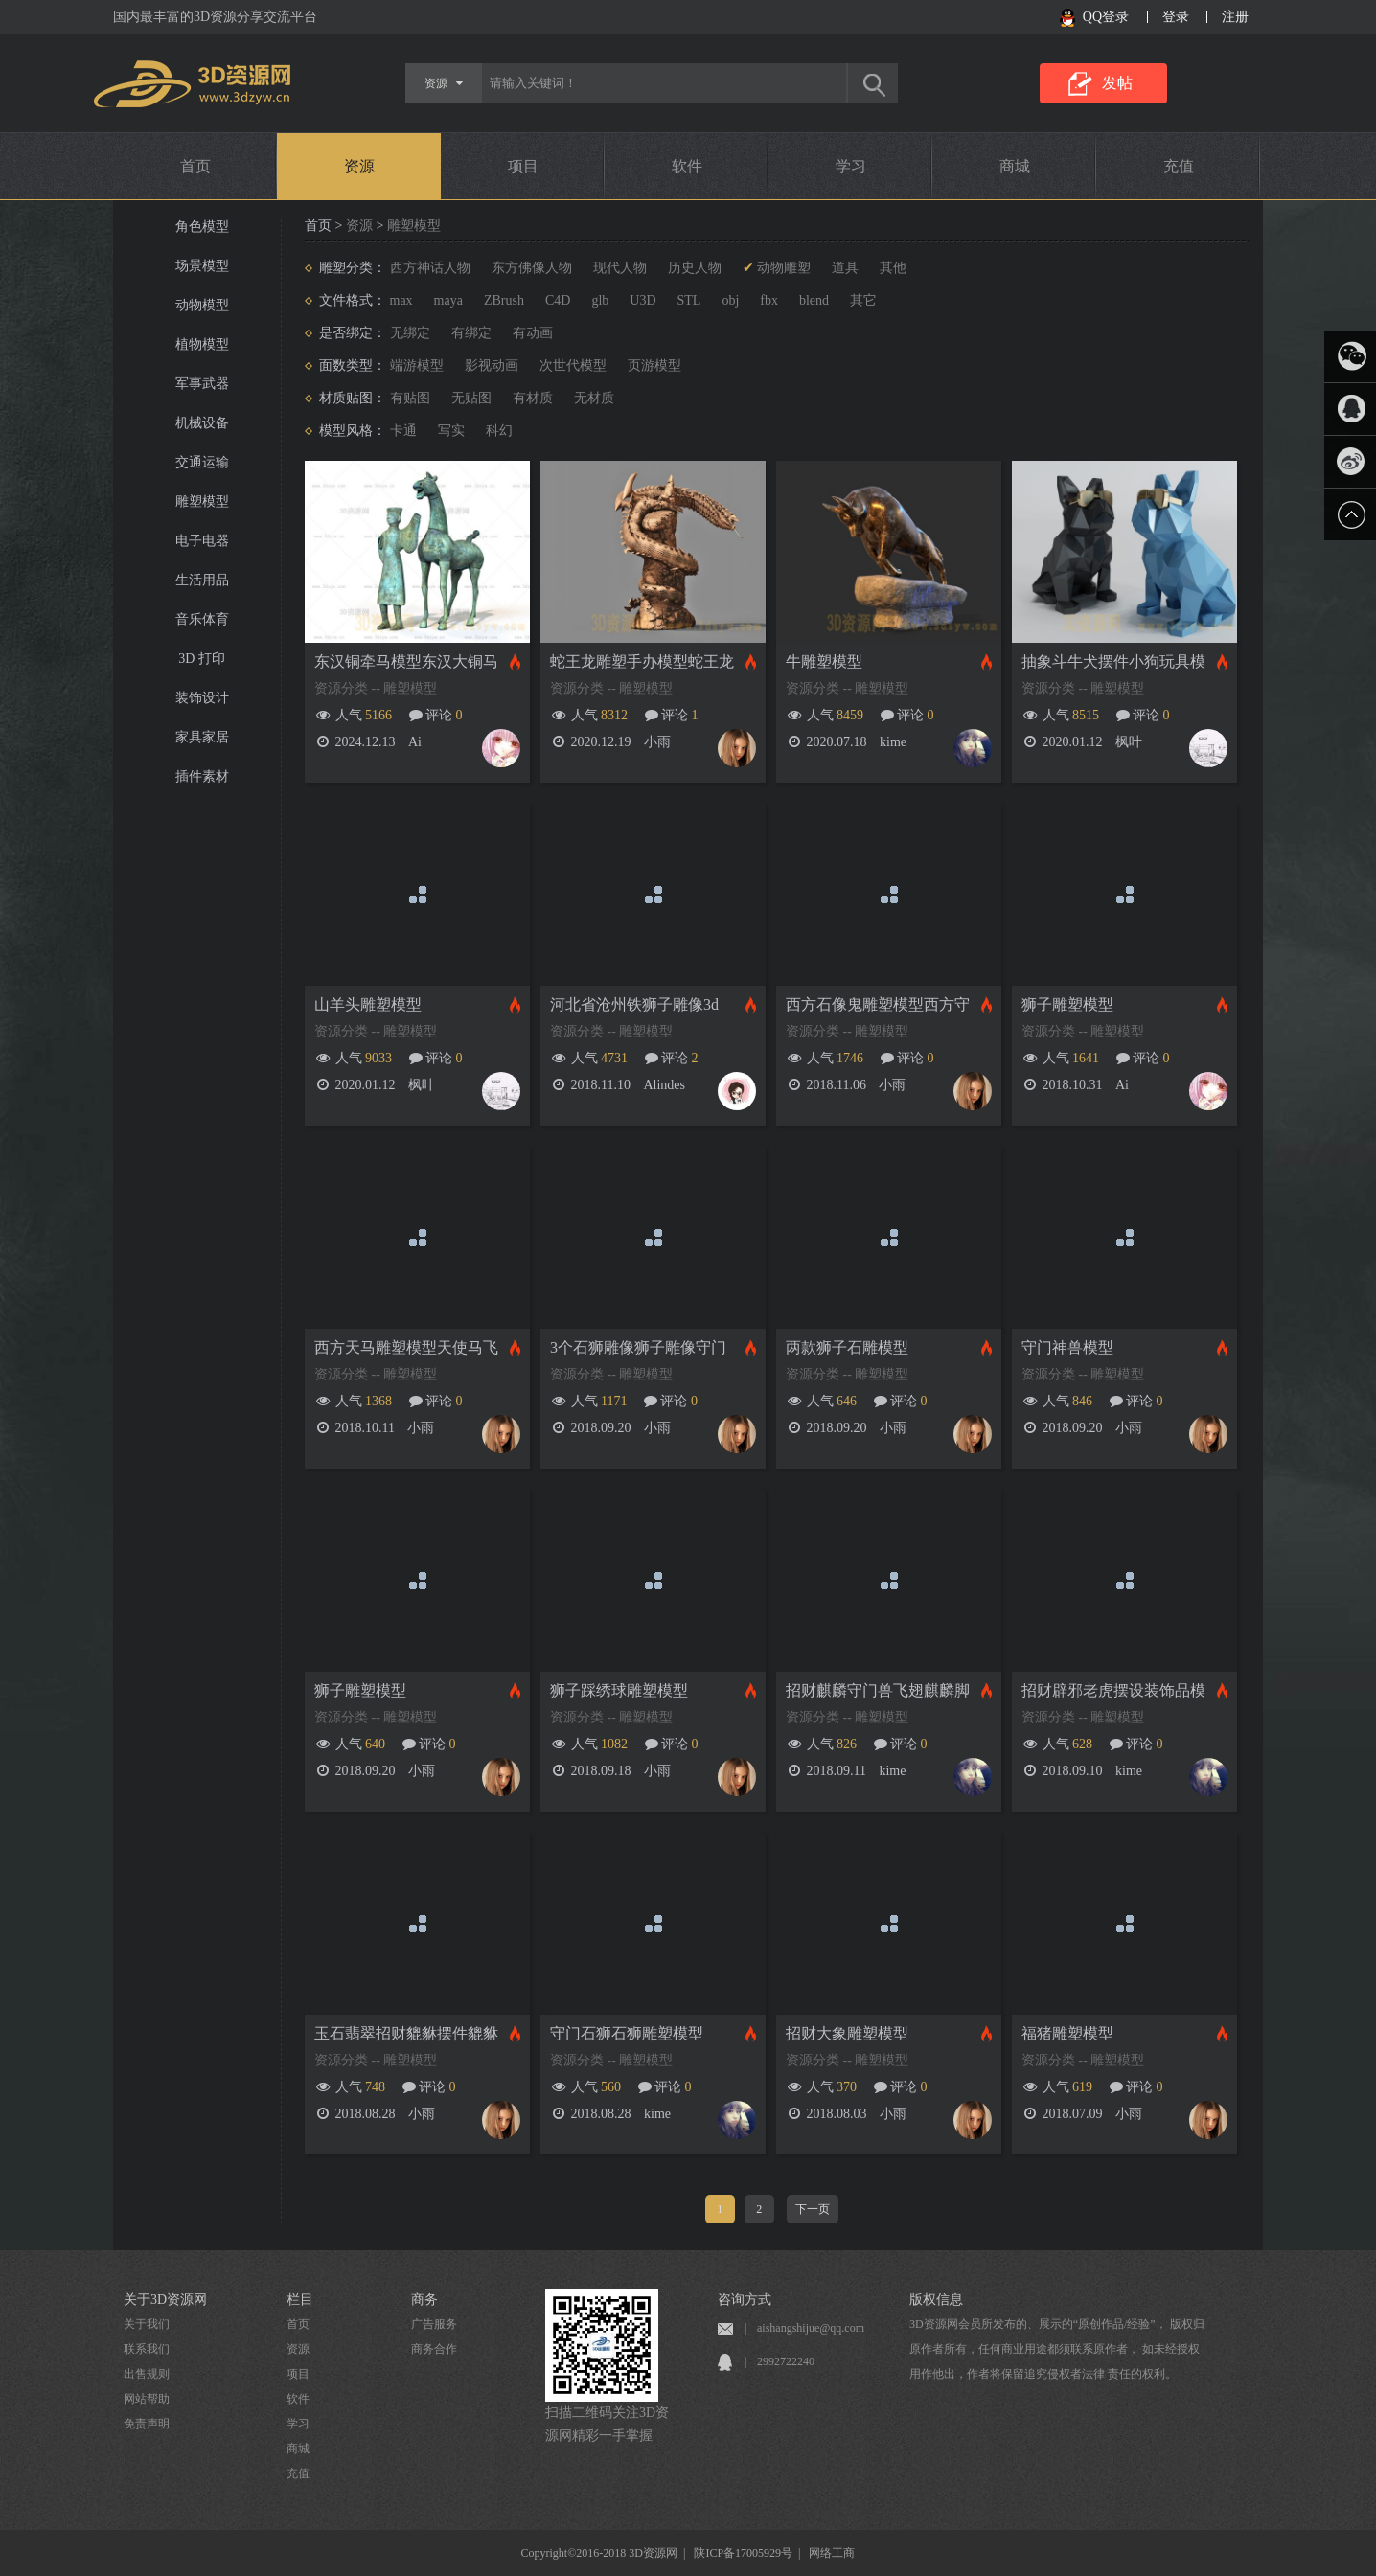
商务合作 (434, 2349)
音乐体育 (202, 619)
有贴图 (410, 398)
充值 (1178, 166)
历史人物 (695, 268)
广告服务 (434, 2324)
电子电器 (202, 541)
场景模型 (202, 266)
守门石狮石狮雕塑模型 (626, 2033)
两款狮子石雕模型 (847, 1347)
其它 (863, 300)
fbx (769, 300)
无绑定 (410, 333)
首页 (195, 166)
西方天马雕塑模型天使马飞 (406, 1347)
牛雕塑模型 (824, 661)
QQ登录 (1106, 17)
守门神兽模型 (1067, 1347)
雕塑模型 (202, 501)
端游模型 (417, 365)
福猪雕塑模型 (1067, 2033)
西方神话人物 (430, 268)
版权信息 (936, 2299)
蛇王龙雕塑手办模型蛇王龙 (642, 661)
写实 (451, 430)
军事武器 (202, 383)
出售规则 (147, 2374)
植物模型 (202, 344)
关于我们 (147, 2324)
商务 (424, 2299)
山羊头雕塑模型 (368, 1004)
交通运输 (202, 462)
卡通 (403, 430)
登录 (1175, 17)
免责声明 (147, 2423)
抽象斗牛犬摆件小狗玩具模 (1113, 661)
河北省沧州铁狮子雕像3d (634, 1004)
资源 (359, 166)
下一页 (812, 2209)
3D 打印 (201, 658)
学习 (851, 166)
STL (689, 300)
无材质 (594, 398)
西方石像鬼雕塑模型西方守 (878, 1004)
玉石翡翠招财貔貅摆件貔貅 (406, 2033)
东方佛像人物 (532, 268)
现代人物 (620, 268)
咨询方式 (744, 2299)
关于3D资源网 (165, 2299)
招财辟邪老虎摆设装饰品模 (1113, 1690)
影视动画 (491, 365)
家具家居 (202, 737)
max (401, 300)
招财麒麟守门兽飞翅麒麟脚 (878, 1690)
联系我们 (147, 2349)
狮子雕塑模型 (1067, 1004)
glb (599, 300)
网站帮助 (147, 2398)
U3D (642, 300)
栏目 (300, 2299)
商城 (1014, 166)
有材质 (533, 398)
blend (814, 300)
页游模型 (654, 365)
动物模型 (202, 305)
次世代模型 (573, 365)
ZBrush (504, 300)
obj (730, 300)
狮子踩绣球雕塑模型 (619, 1690)
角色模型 (202, 226)
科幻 (499, 430)
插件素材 (202, 776)
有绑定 (471, 333)
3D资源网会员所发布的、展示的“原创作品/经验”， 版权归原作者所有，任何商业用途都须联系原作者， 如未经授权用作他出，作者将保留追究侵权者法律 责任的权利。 (1056, 2349)
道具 (845, 268)
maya (448, 300)
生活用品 (202, 580)
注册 (1235, 17)
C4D (557, 300)
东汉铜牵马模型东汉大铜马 (406, 661)
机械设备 (202, 423)
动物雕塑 (784, 268)
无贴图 (471, 398)
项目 (523, 166)
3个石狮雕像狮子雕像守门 (638, 1347)
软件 (687, 166)
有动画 (533, 333)
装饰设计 (202, 698)
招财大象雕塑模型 (847, 2033)
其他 (893, 268)
